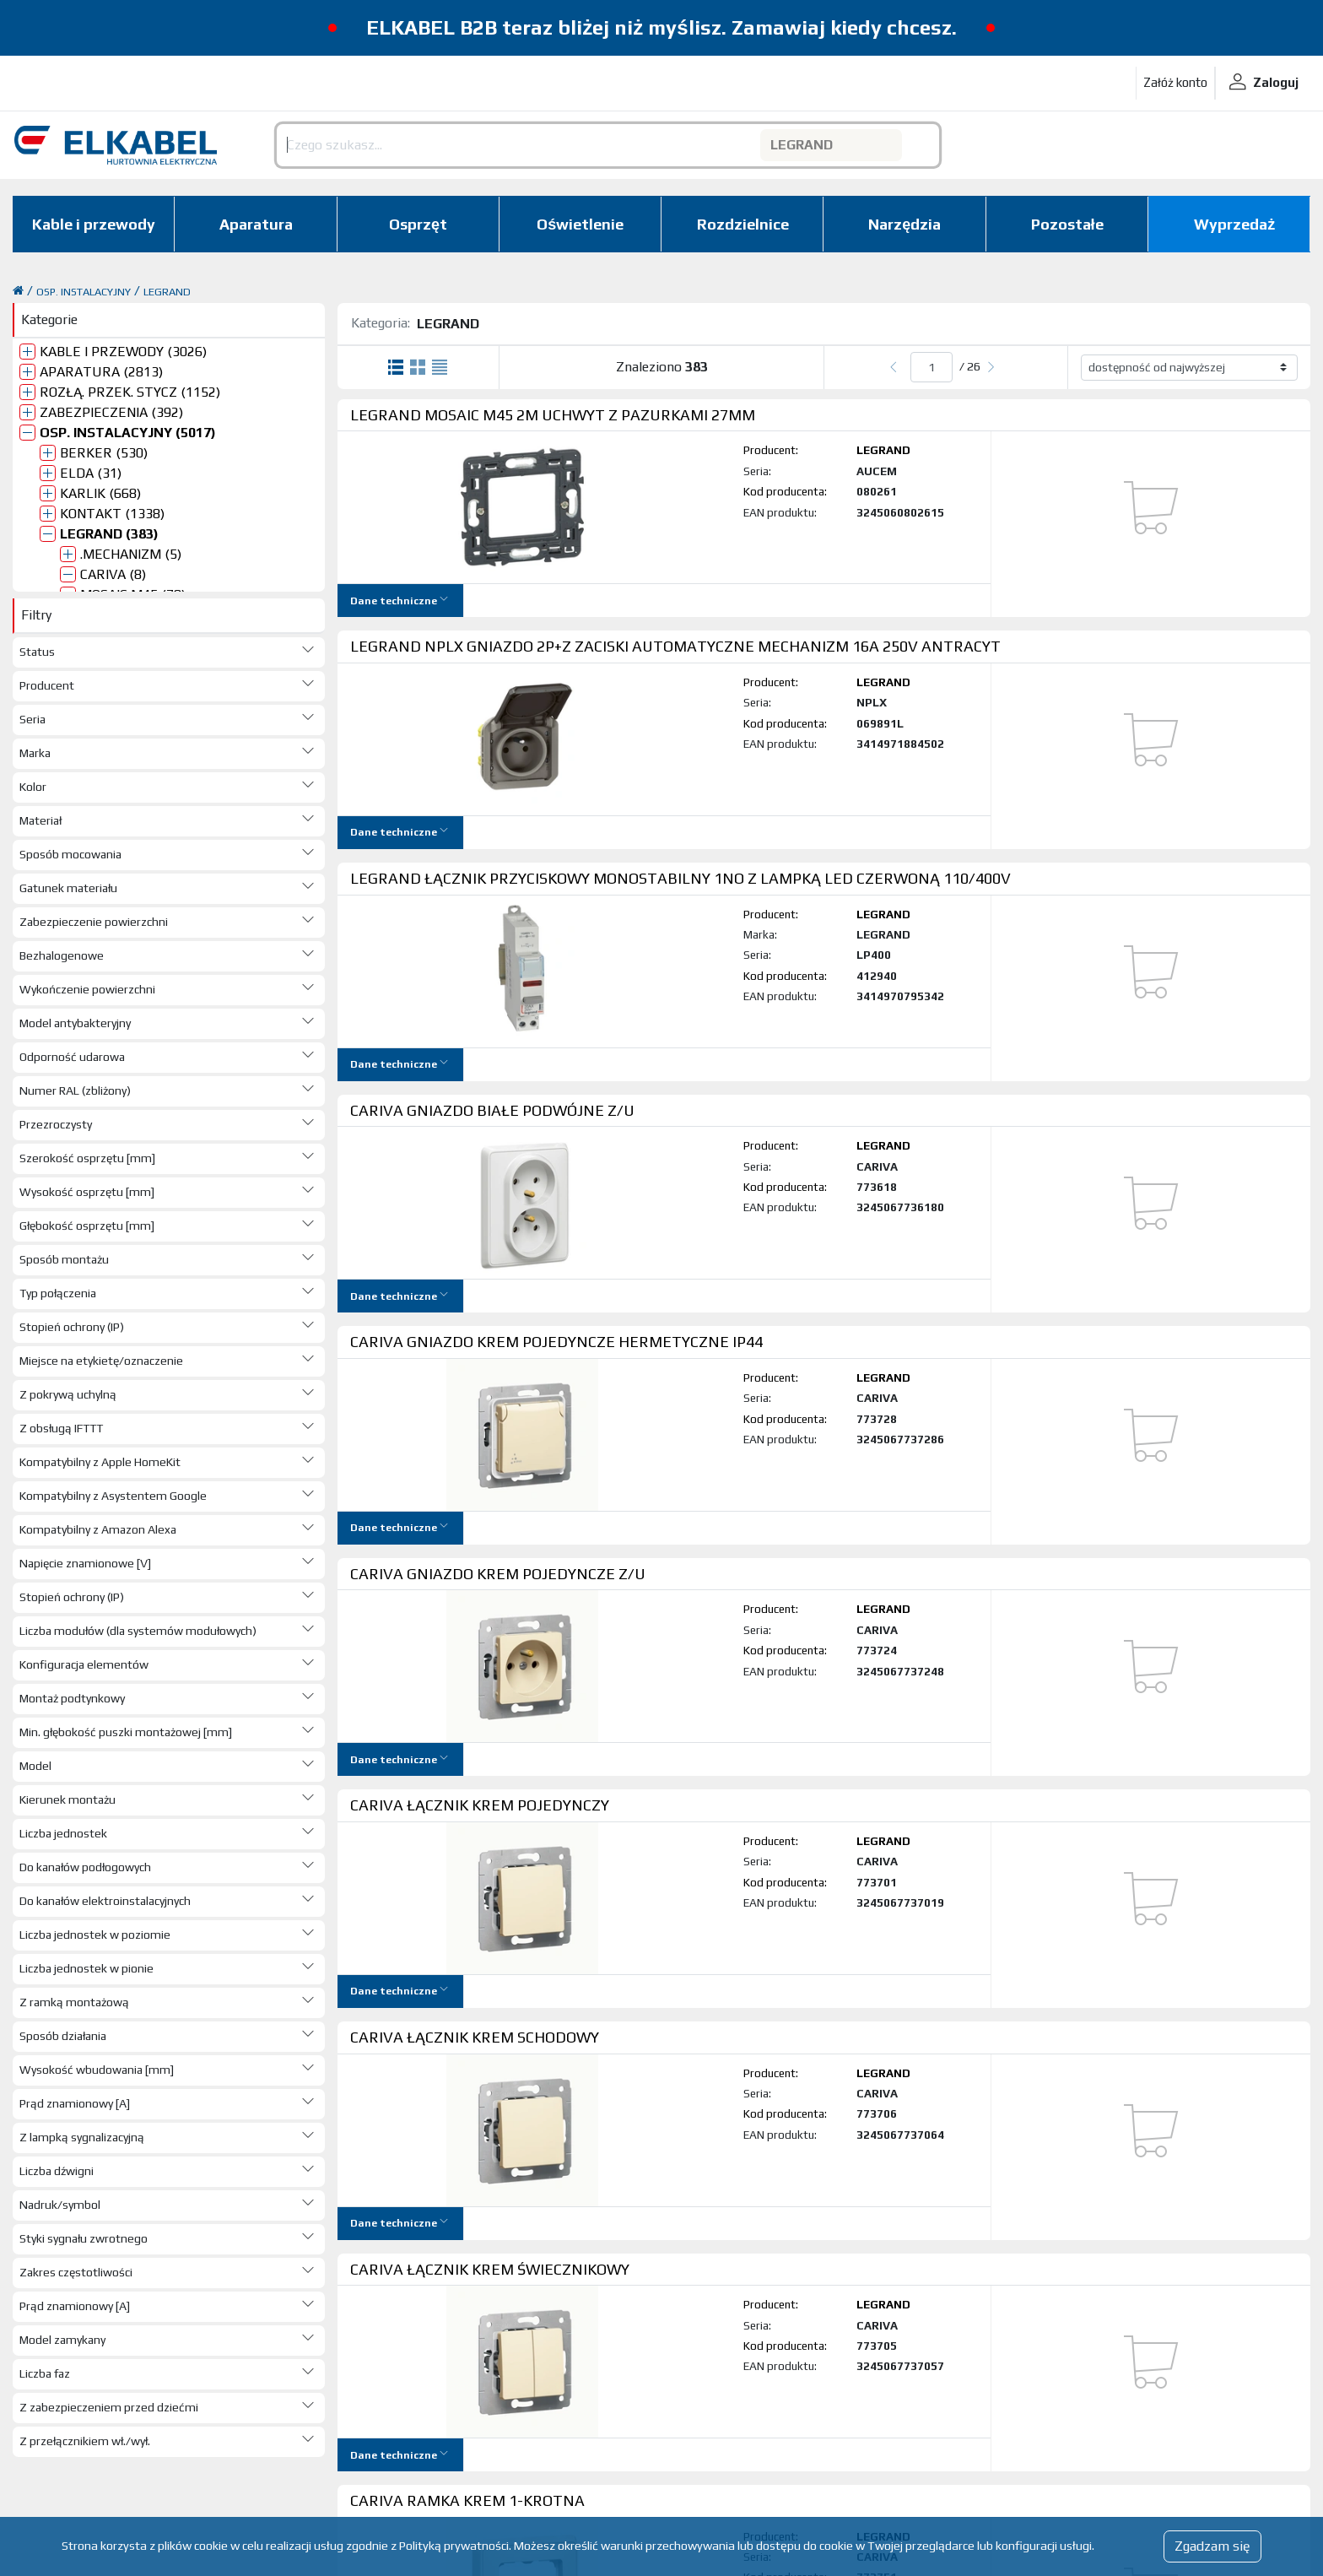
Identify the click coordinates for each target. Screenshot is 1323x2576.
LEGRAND (167, 291)
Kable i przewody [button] (93, 224)
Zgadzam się (1212, 2546)
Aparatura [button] (256, 224)
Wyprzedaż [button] (1234, 224)
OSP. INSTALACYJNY (83, 291)
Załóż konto (1175, 82)
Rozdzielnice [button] (743, 224)
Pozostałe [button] (1067, 224)
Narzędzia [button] (904, 224)
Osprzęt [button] (418, 224)
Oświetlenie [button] (580, 224)
